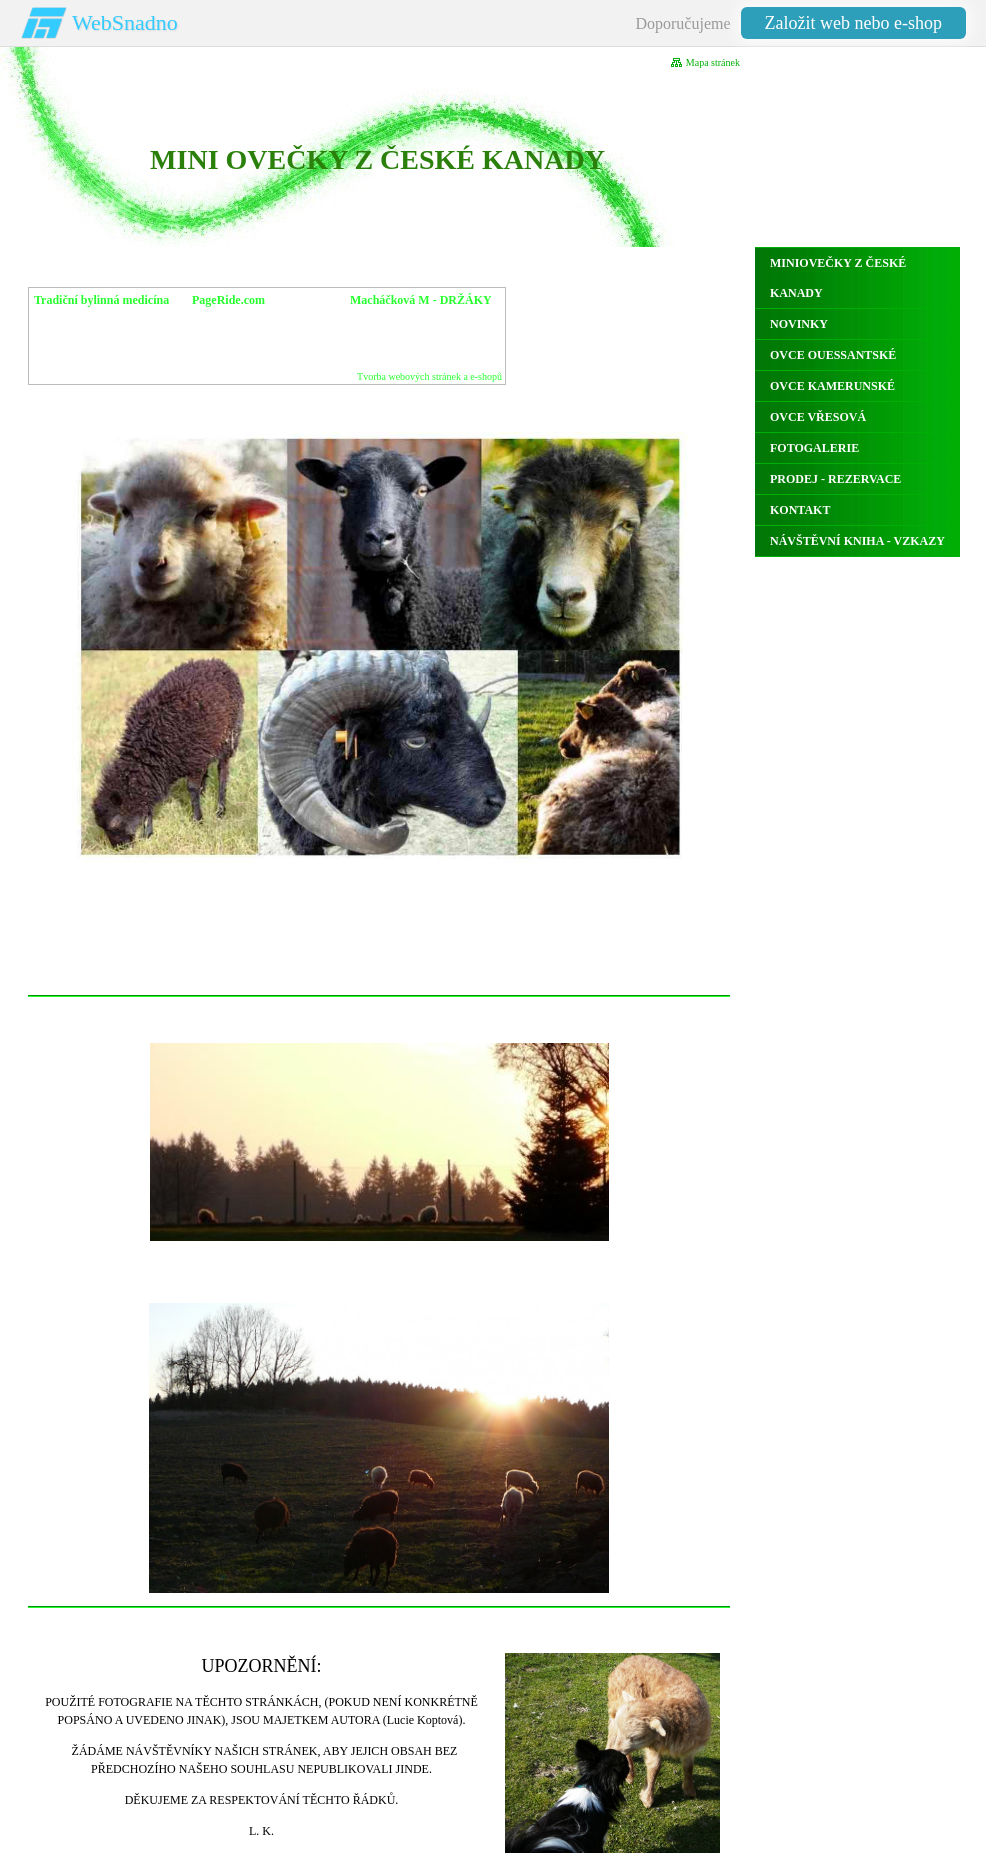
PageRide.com (228, 300)
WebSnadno (125, 22)
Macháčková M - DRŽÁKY (421, 300)
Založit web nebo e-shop (853, 23)
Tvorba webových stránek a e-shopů (429, 376)
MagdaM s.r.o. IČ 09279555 (412, 316)
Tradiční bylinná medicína (101, 300)
